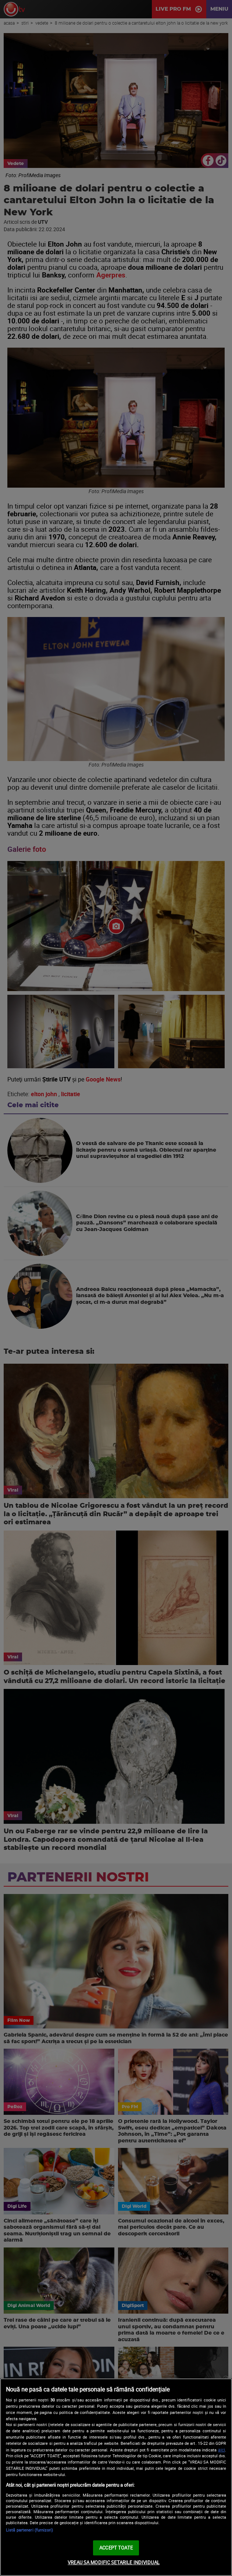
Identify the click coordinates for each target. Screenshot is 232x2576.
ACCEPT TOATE (116, 2547)
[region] (116, 2477)
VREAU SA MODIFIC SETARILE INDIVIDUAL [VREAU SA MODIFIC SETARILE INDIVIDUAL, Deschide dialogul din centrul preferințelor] (114, 2562)
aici (221, 2450)
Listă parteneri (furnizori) (29, 2530)
